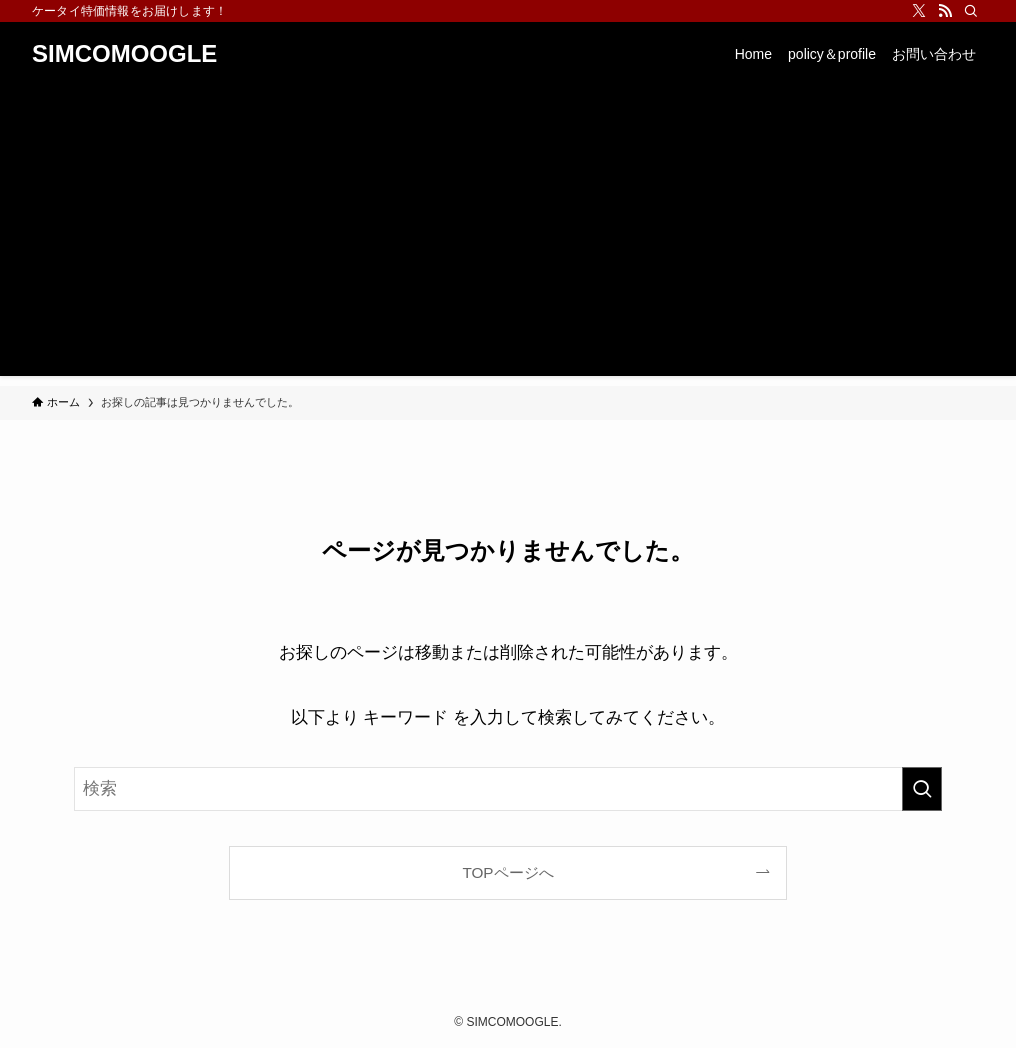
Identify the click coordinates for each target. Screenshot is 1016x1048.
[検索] (971, 11)
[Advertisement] (508, 236)
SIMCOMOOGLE (124, 54)
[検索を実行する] (922, 789)
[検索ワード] (508, 789)
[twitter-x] (919, 11)
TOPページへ (507, 872)
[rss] (945, 11)
